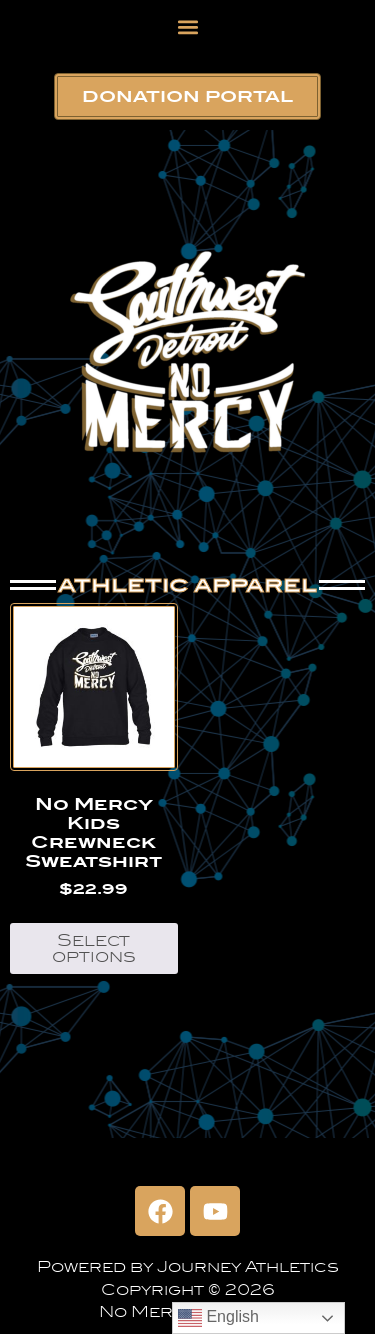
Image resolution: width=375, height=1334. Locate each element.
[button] (187, 26)
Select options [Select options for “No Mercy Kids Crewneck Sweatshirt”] (94, 948)
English (218, 1318)
